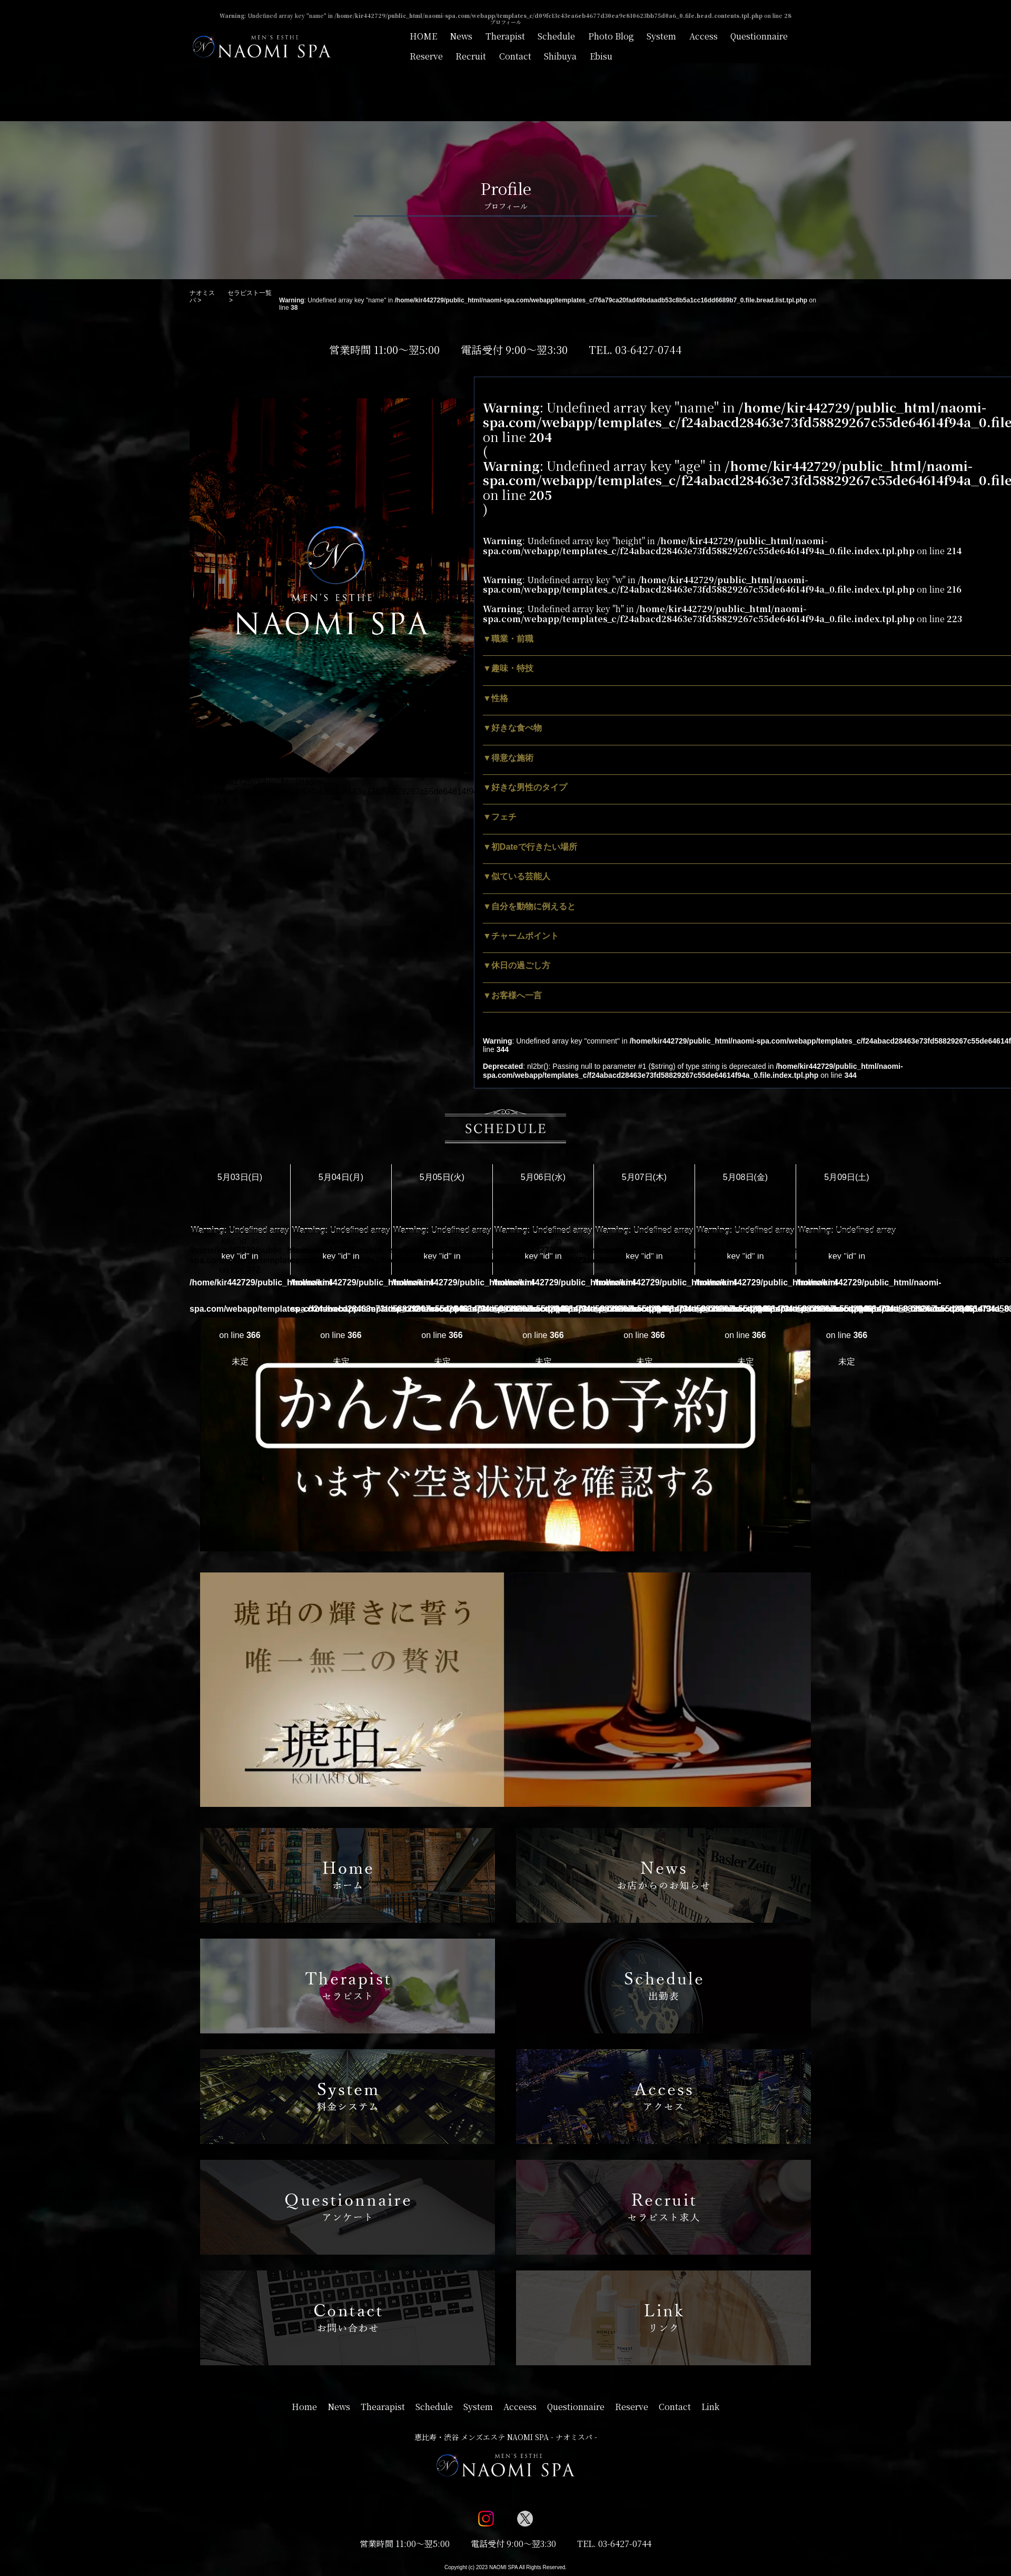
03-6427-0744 (648, 349)
